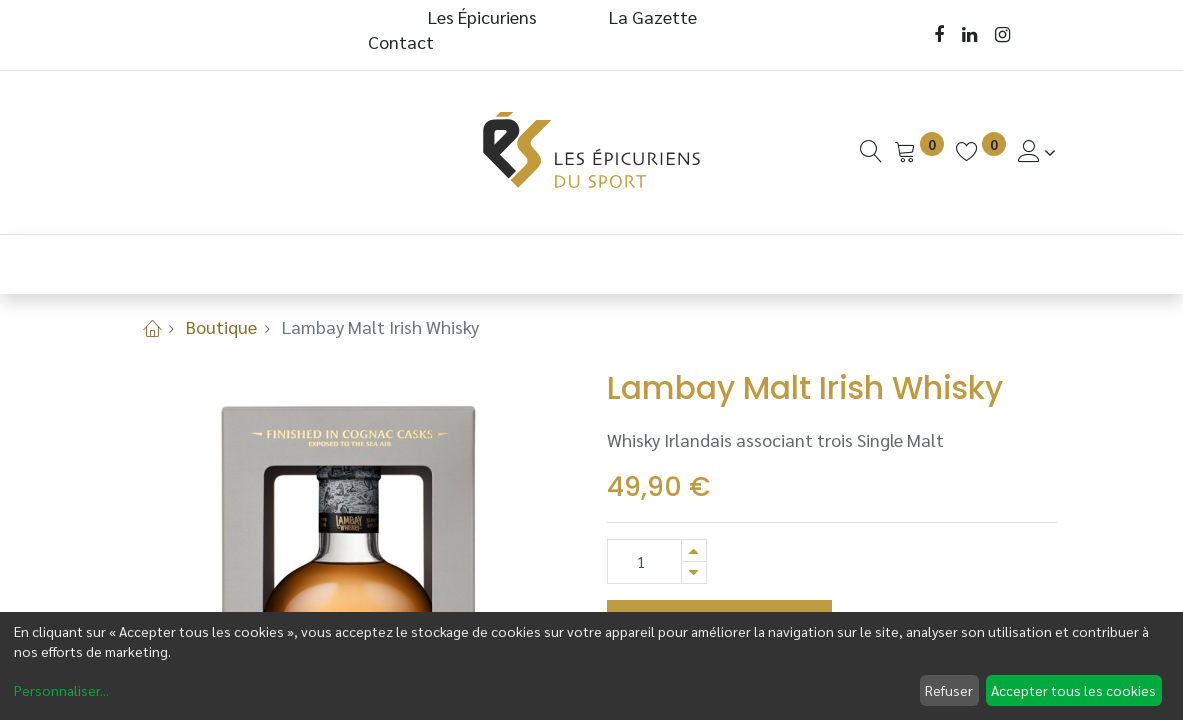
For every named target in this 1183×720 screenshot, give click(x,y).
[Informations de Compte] (1037, 151)
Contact (401, 41)
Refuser (949, 690)
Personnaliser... (61, 690)
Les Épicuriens (482, 16)
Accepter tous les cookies (1073, 690)
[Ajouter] (694, 550)
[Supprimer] (694, 572)
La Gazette (655, 16)
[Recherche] (871, 151)
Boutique (221, 326)
